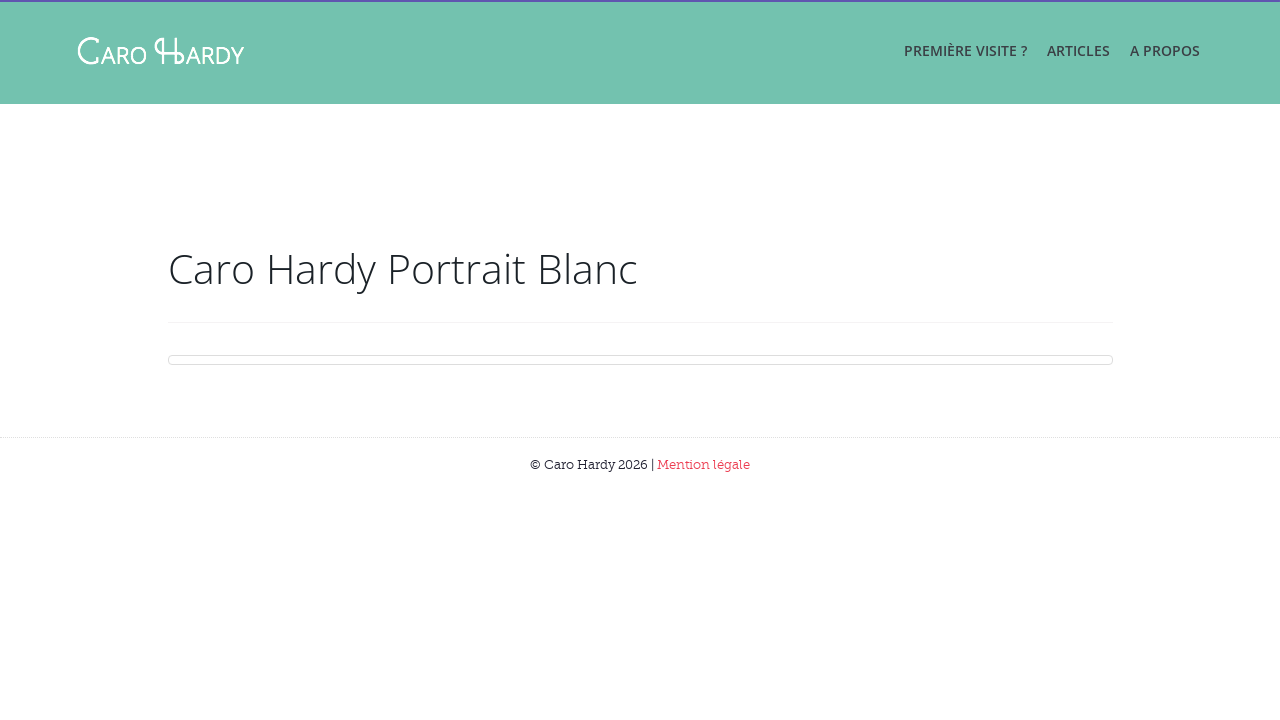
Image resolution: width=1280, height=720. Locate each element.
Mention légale (703, 464)
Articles (1078, 50)
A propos (1165, 50)
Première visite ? (965, 50)
